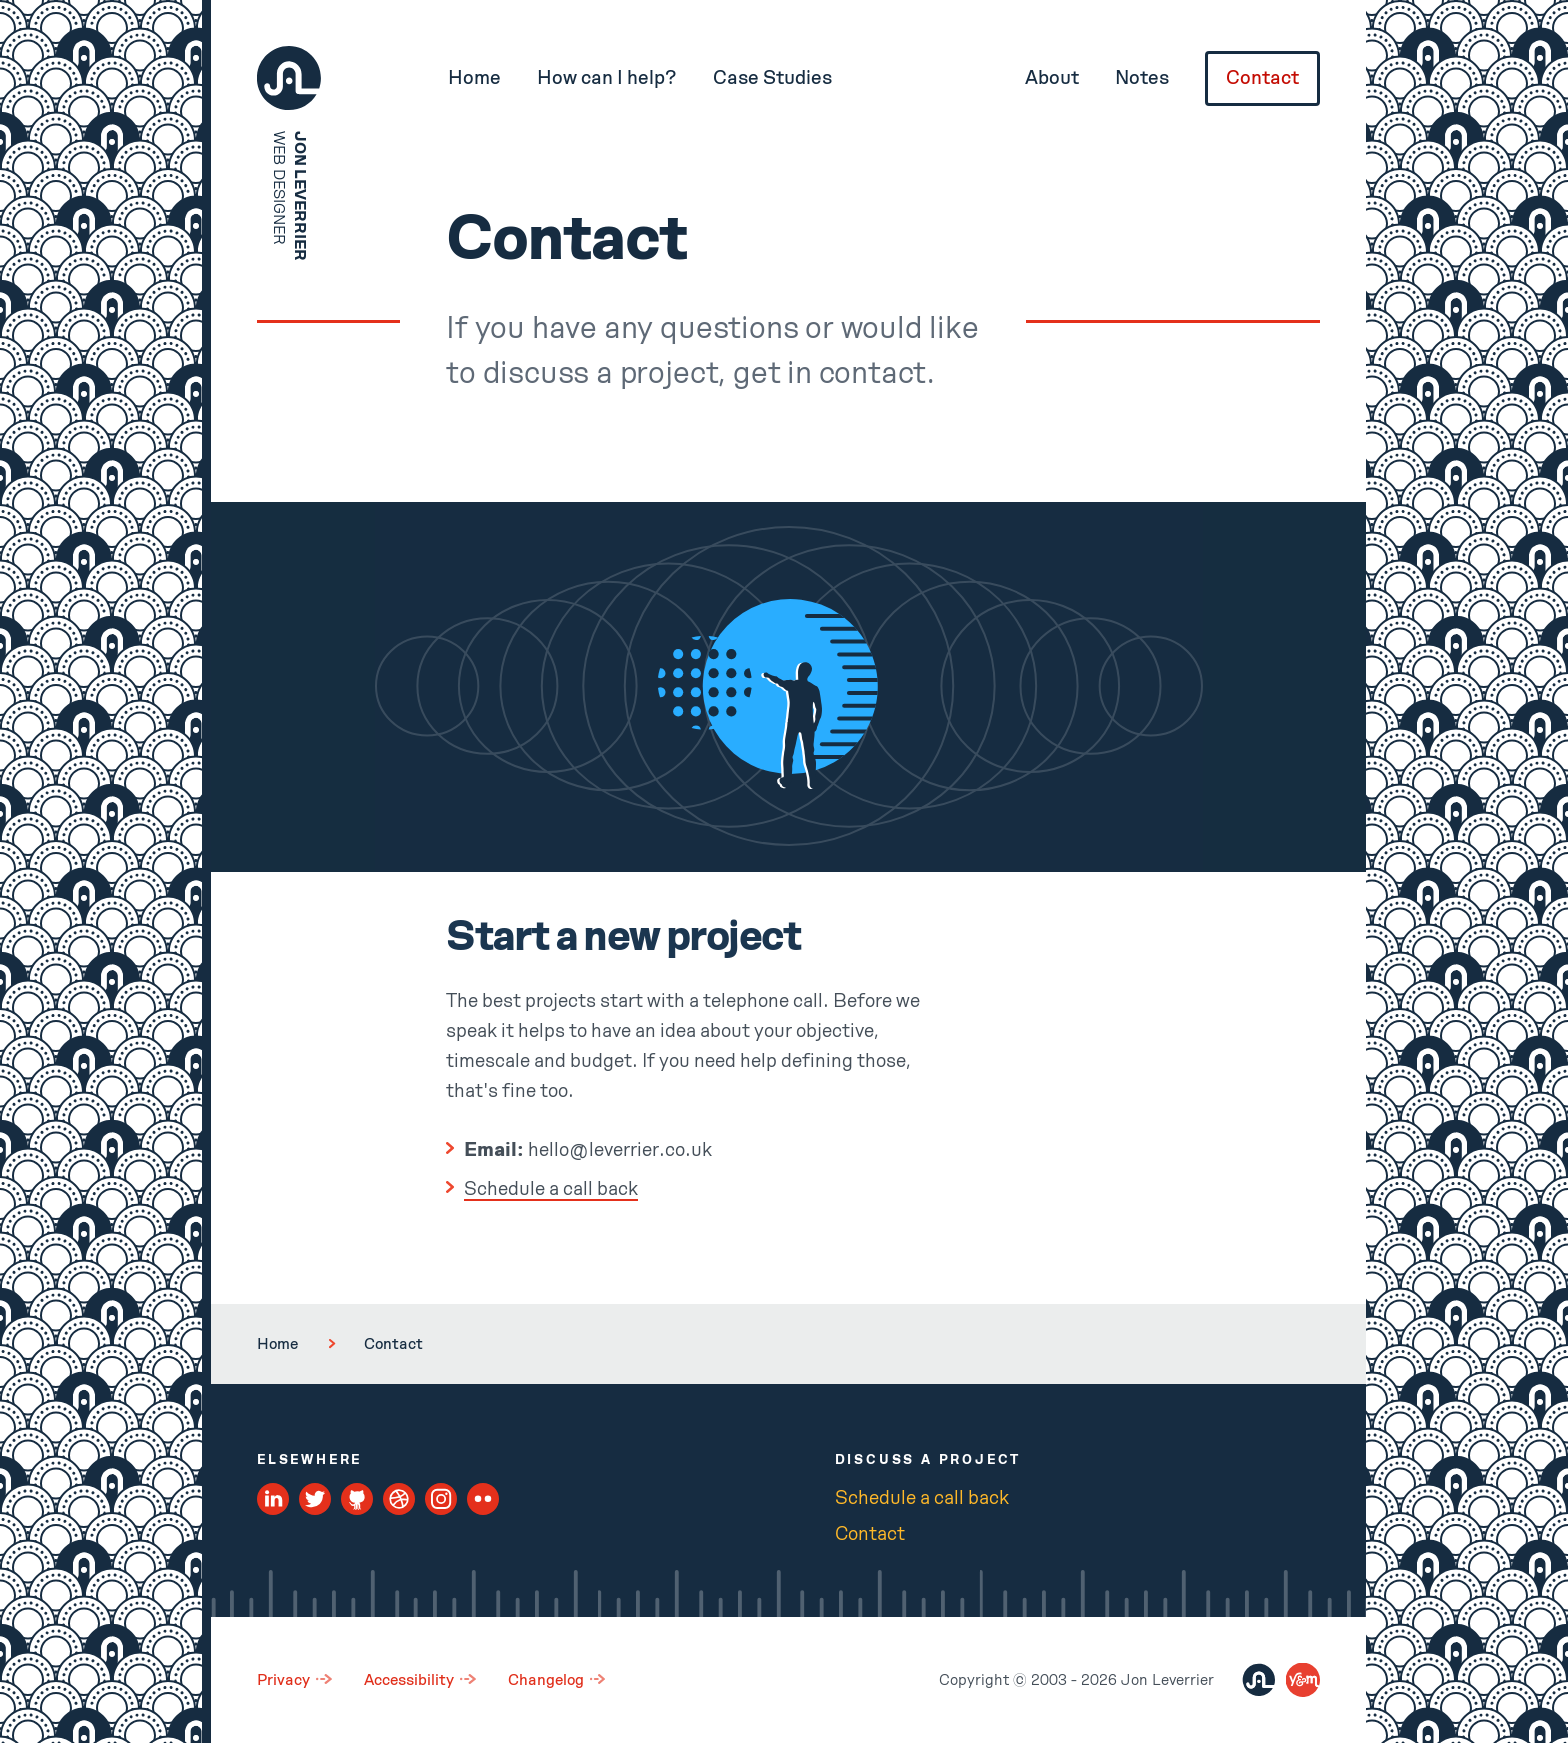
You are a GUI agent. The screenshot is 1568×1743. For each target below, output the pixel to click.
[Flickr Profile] (483, 1499)
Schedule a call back (551, 1189)
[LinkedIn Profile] (273, 1499)
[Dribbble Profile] (399, 1499)
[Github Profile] (357, 1499)
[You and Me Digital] (1303, 1680)
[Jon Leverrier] (1259, 1680)
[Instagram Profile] (441, 1499)
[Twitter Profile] (315, 1499)
